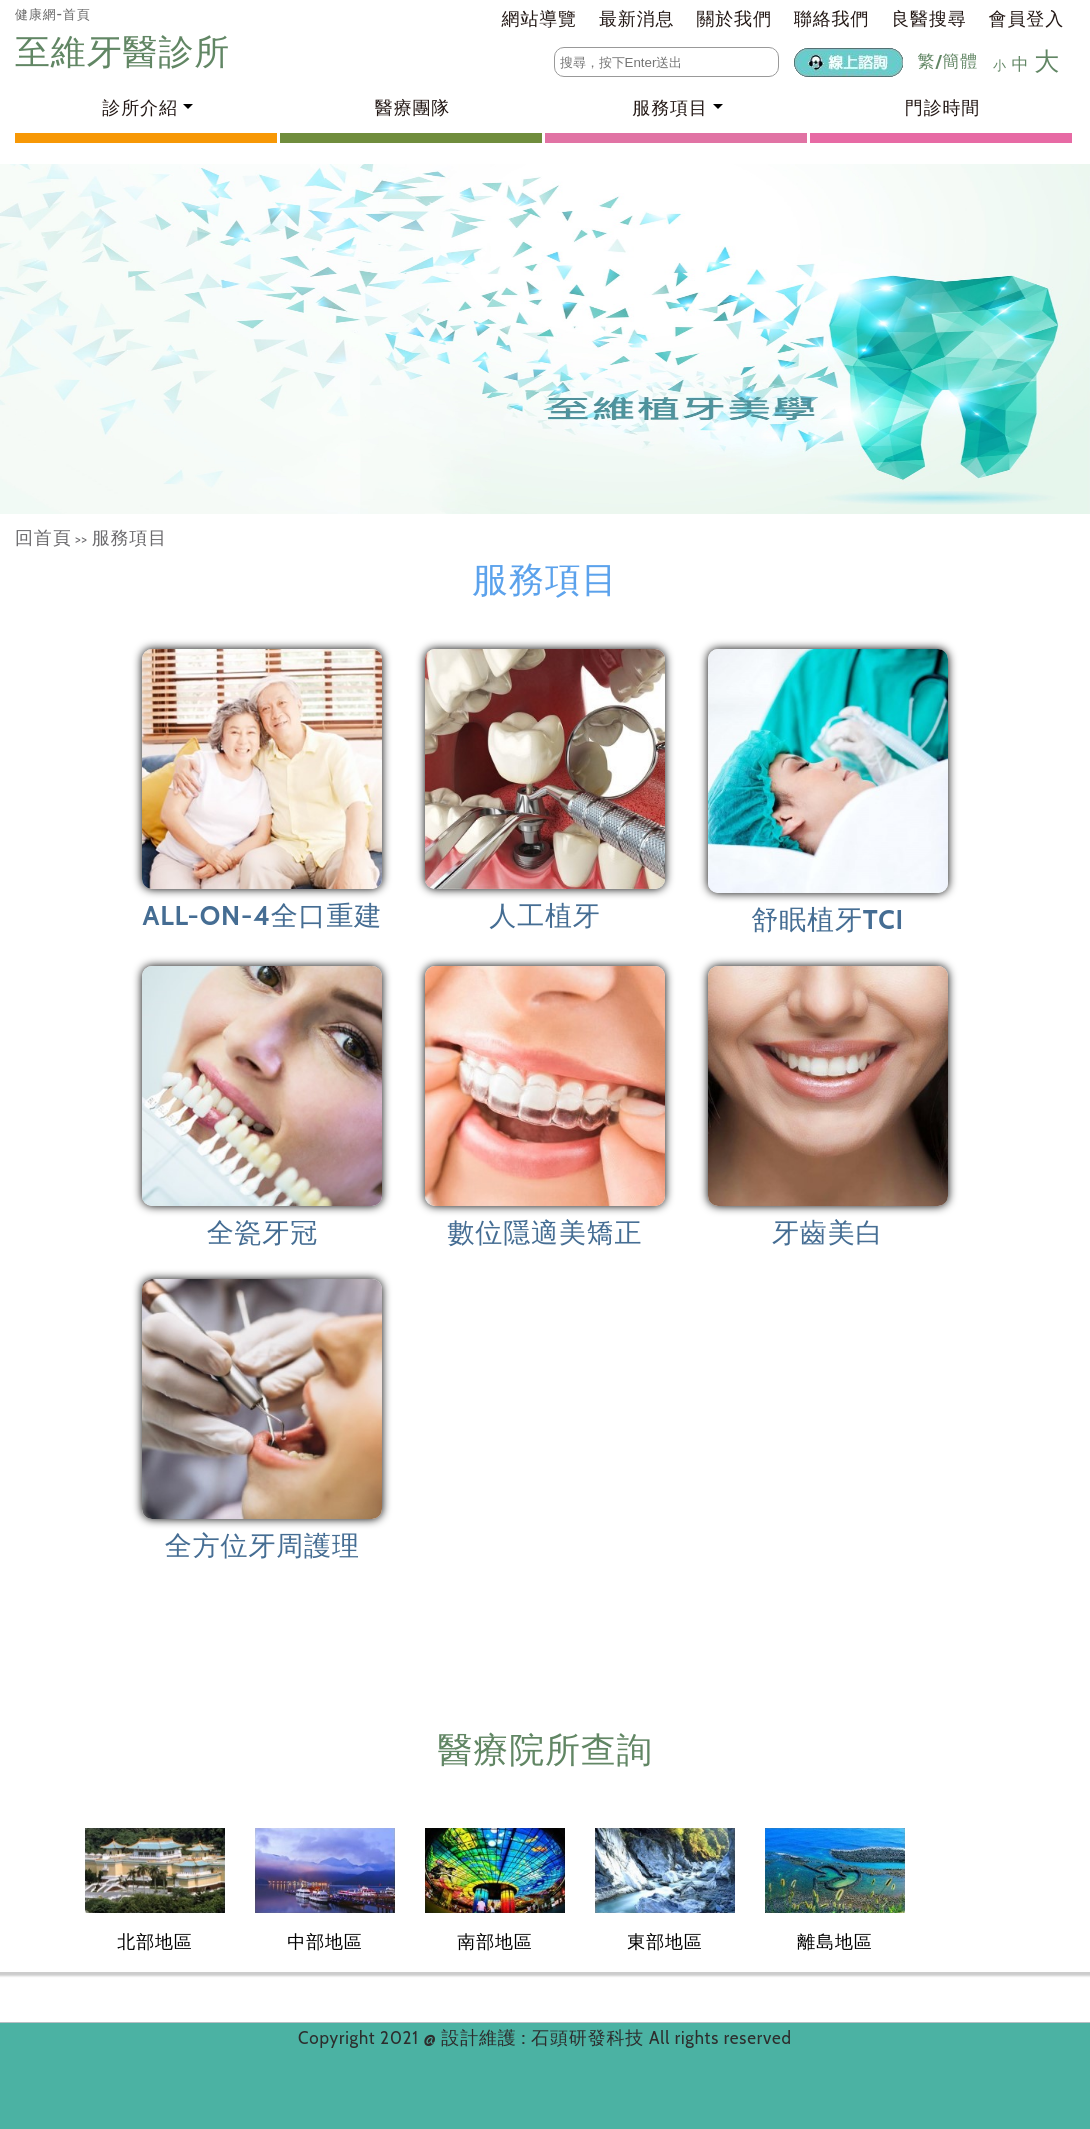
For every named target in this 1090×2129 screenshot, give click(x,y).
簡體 (960, 61)
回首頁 (43, 538)
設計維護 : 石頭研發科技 (545, 2038)
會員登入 (1026, 19)
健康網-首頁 (53, 14)
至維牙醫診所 (127, 51)
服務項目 (129, 538)
